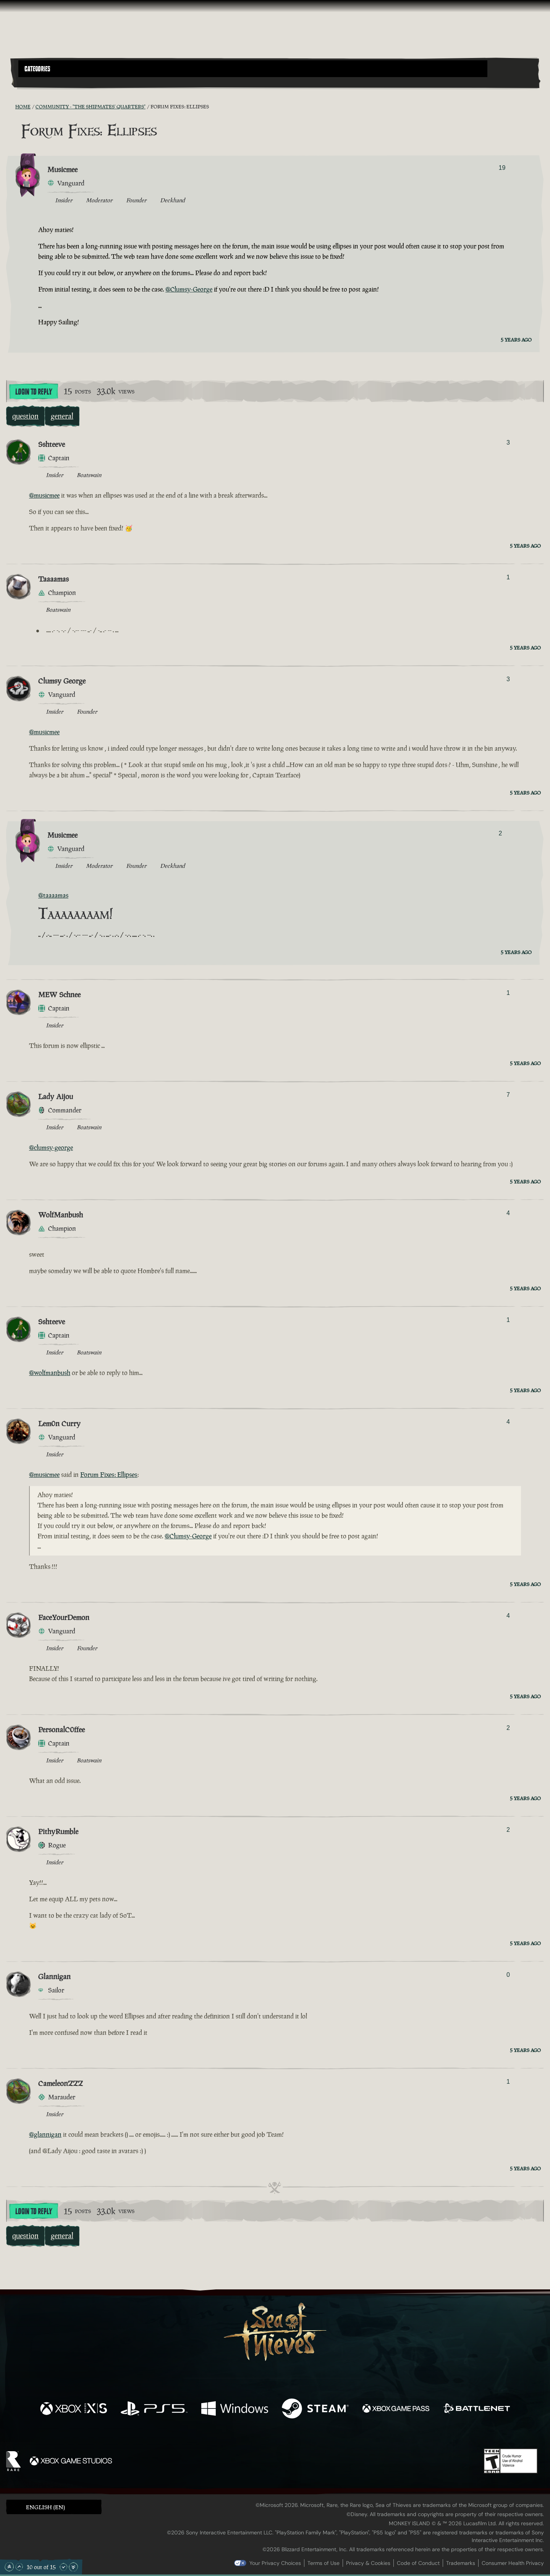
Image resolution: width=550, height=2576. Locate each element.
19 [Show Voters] (501, 167)
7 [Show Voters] (508, 1094)
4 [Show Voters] (508, 1213)
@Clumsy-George (188, 289)
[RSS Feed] (10, 106)
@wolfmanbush (49, 1373)
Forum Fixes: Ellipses (109, 1474)
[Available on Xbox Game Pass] (396, 2409)
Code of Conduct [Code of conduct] (418, 2563)
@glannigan (45, 2134)
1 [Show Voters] (508, 577)
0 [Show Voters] (508, 1974)
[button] (252, 68)
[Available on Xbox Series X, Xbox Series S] (73, 2409)
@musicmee (44, 495)
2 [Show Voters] (500, 833)
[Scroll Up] (19, 2567)
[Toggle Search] (39, 81)
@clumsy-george (51, 1147)
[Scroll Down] (63, 2567)
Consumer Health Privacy (513, 2563)
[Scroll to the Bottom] (73, 2566)
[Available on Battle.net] (476, 2409)
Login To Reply (33, 392)
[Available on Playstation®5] (154, 2409)
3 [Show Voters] (508, 442)
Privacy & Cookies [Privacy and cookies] (368, 2563)
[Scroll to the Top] (9, 2566)
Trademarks (460, 2563)
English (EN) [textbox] (45, 2507)
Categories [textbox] (37, 69)
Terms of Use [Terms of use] (323, 2563)
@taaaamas (53, 895)
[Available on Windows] (235, 2409)
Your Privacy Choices (275, 2563)
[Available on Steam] (315, 2409)
